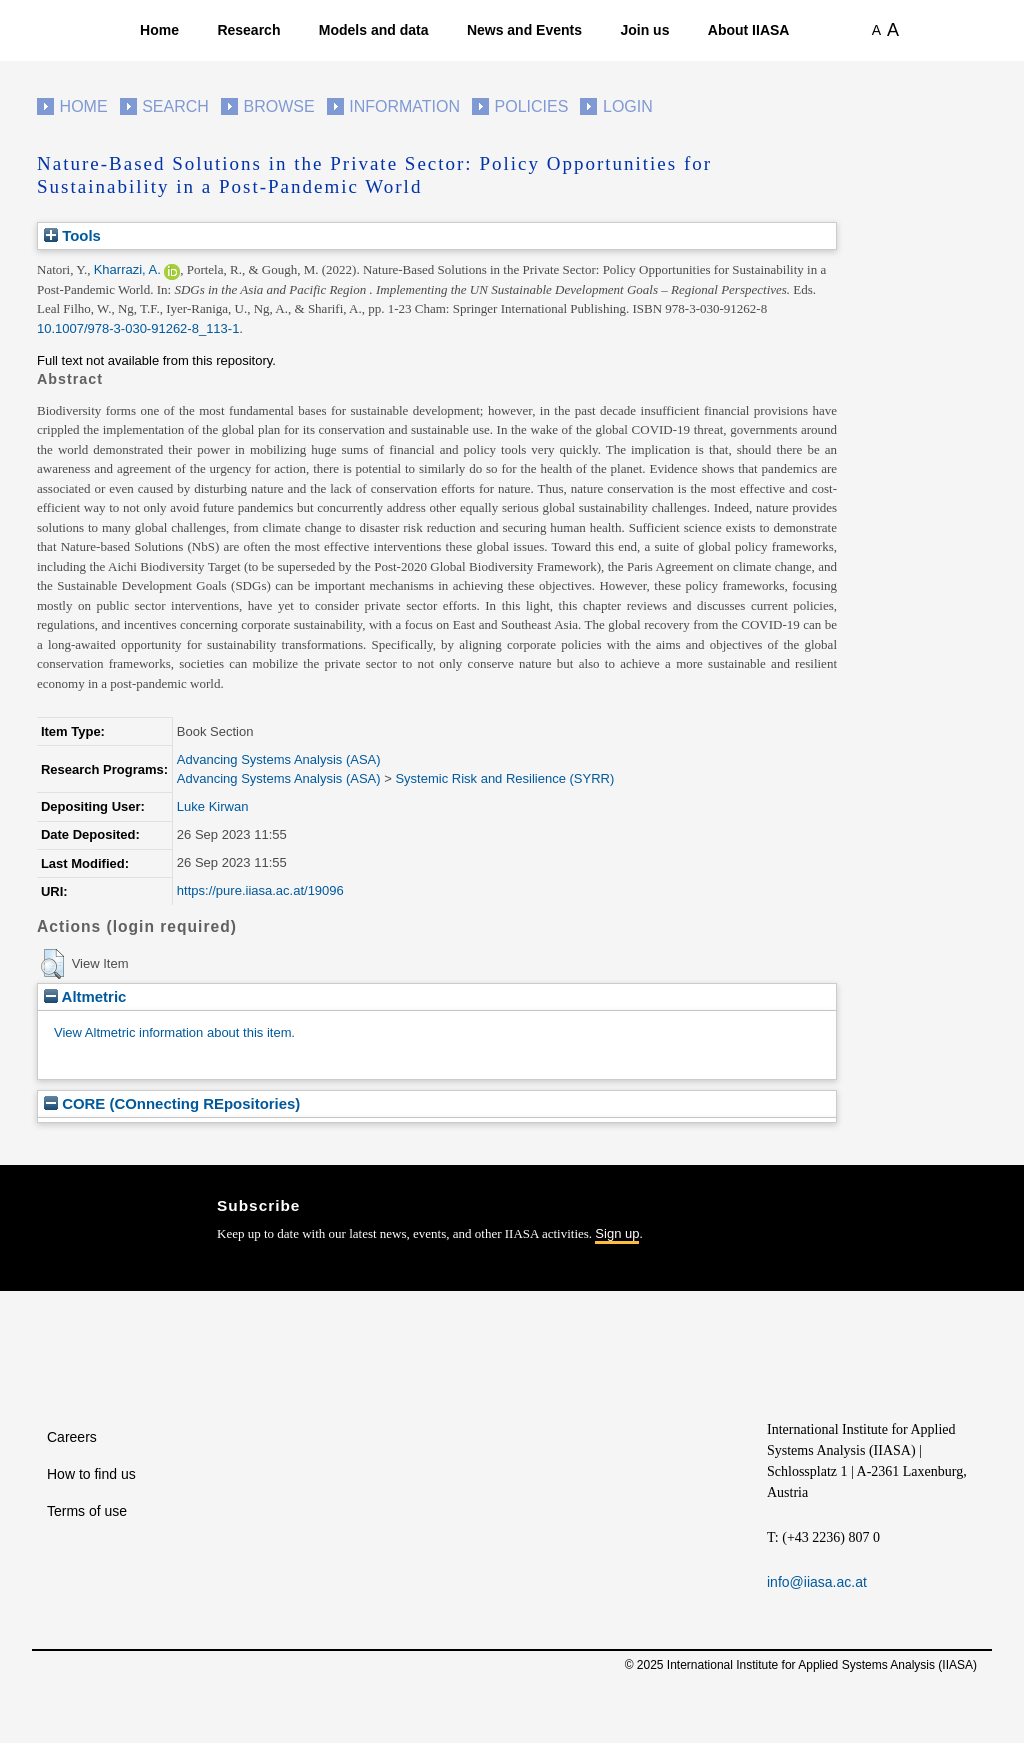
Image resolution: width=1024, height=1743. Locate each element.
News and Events (524, 30)
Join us (644, 30)
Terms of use (87, 1511)
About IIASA (749, 30)
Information (404, 106)
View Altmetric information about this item (172, 1032)
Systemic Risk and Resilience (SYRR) (504, 778)
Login (628, 106)
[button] (52, 964)
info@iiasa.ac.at (817, 1582)
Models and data (374, 30)
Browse (278, 106)
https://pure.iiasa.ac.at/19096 (260, 890)
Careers (72, 1437)
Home (159, 30)
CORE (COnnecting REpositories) (172, 1103)
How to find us (91, 1474)
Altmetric (85, 996)
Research (248, 30)
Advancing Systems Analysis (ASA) (279, 759)
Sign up (617, 1233)
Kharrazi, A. (127, 269)
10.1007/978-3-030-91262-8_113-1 (138, 328)
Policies (532, 106)
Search (175, 106)
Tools (72, 235)
